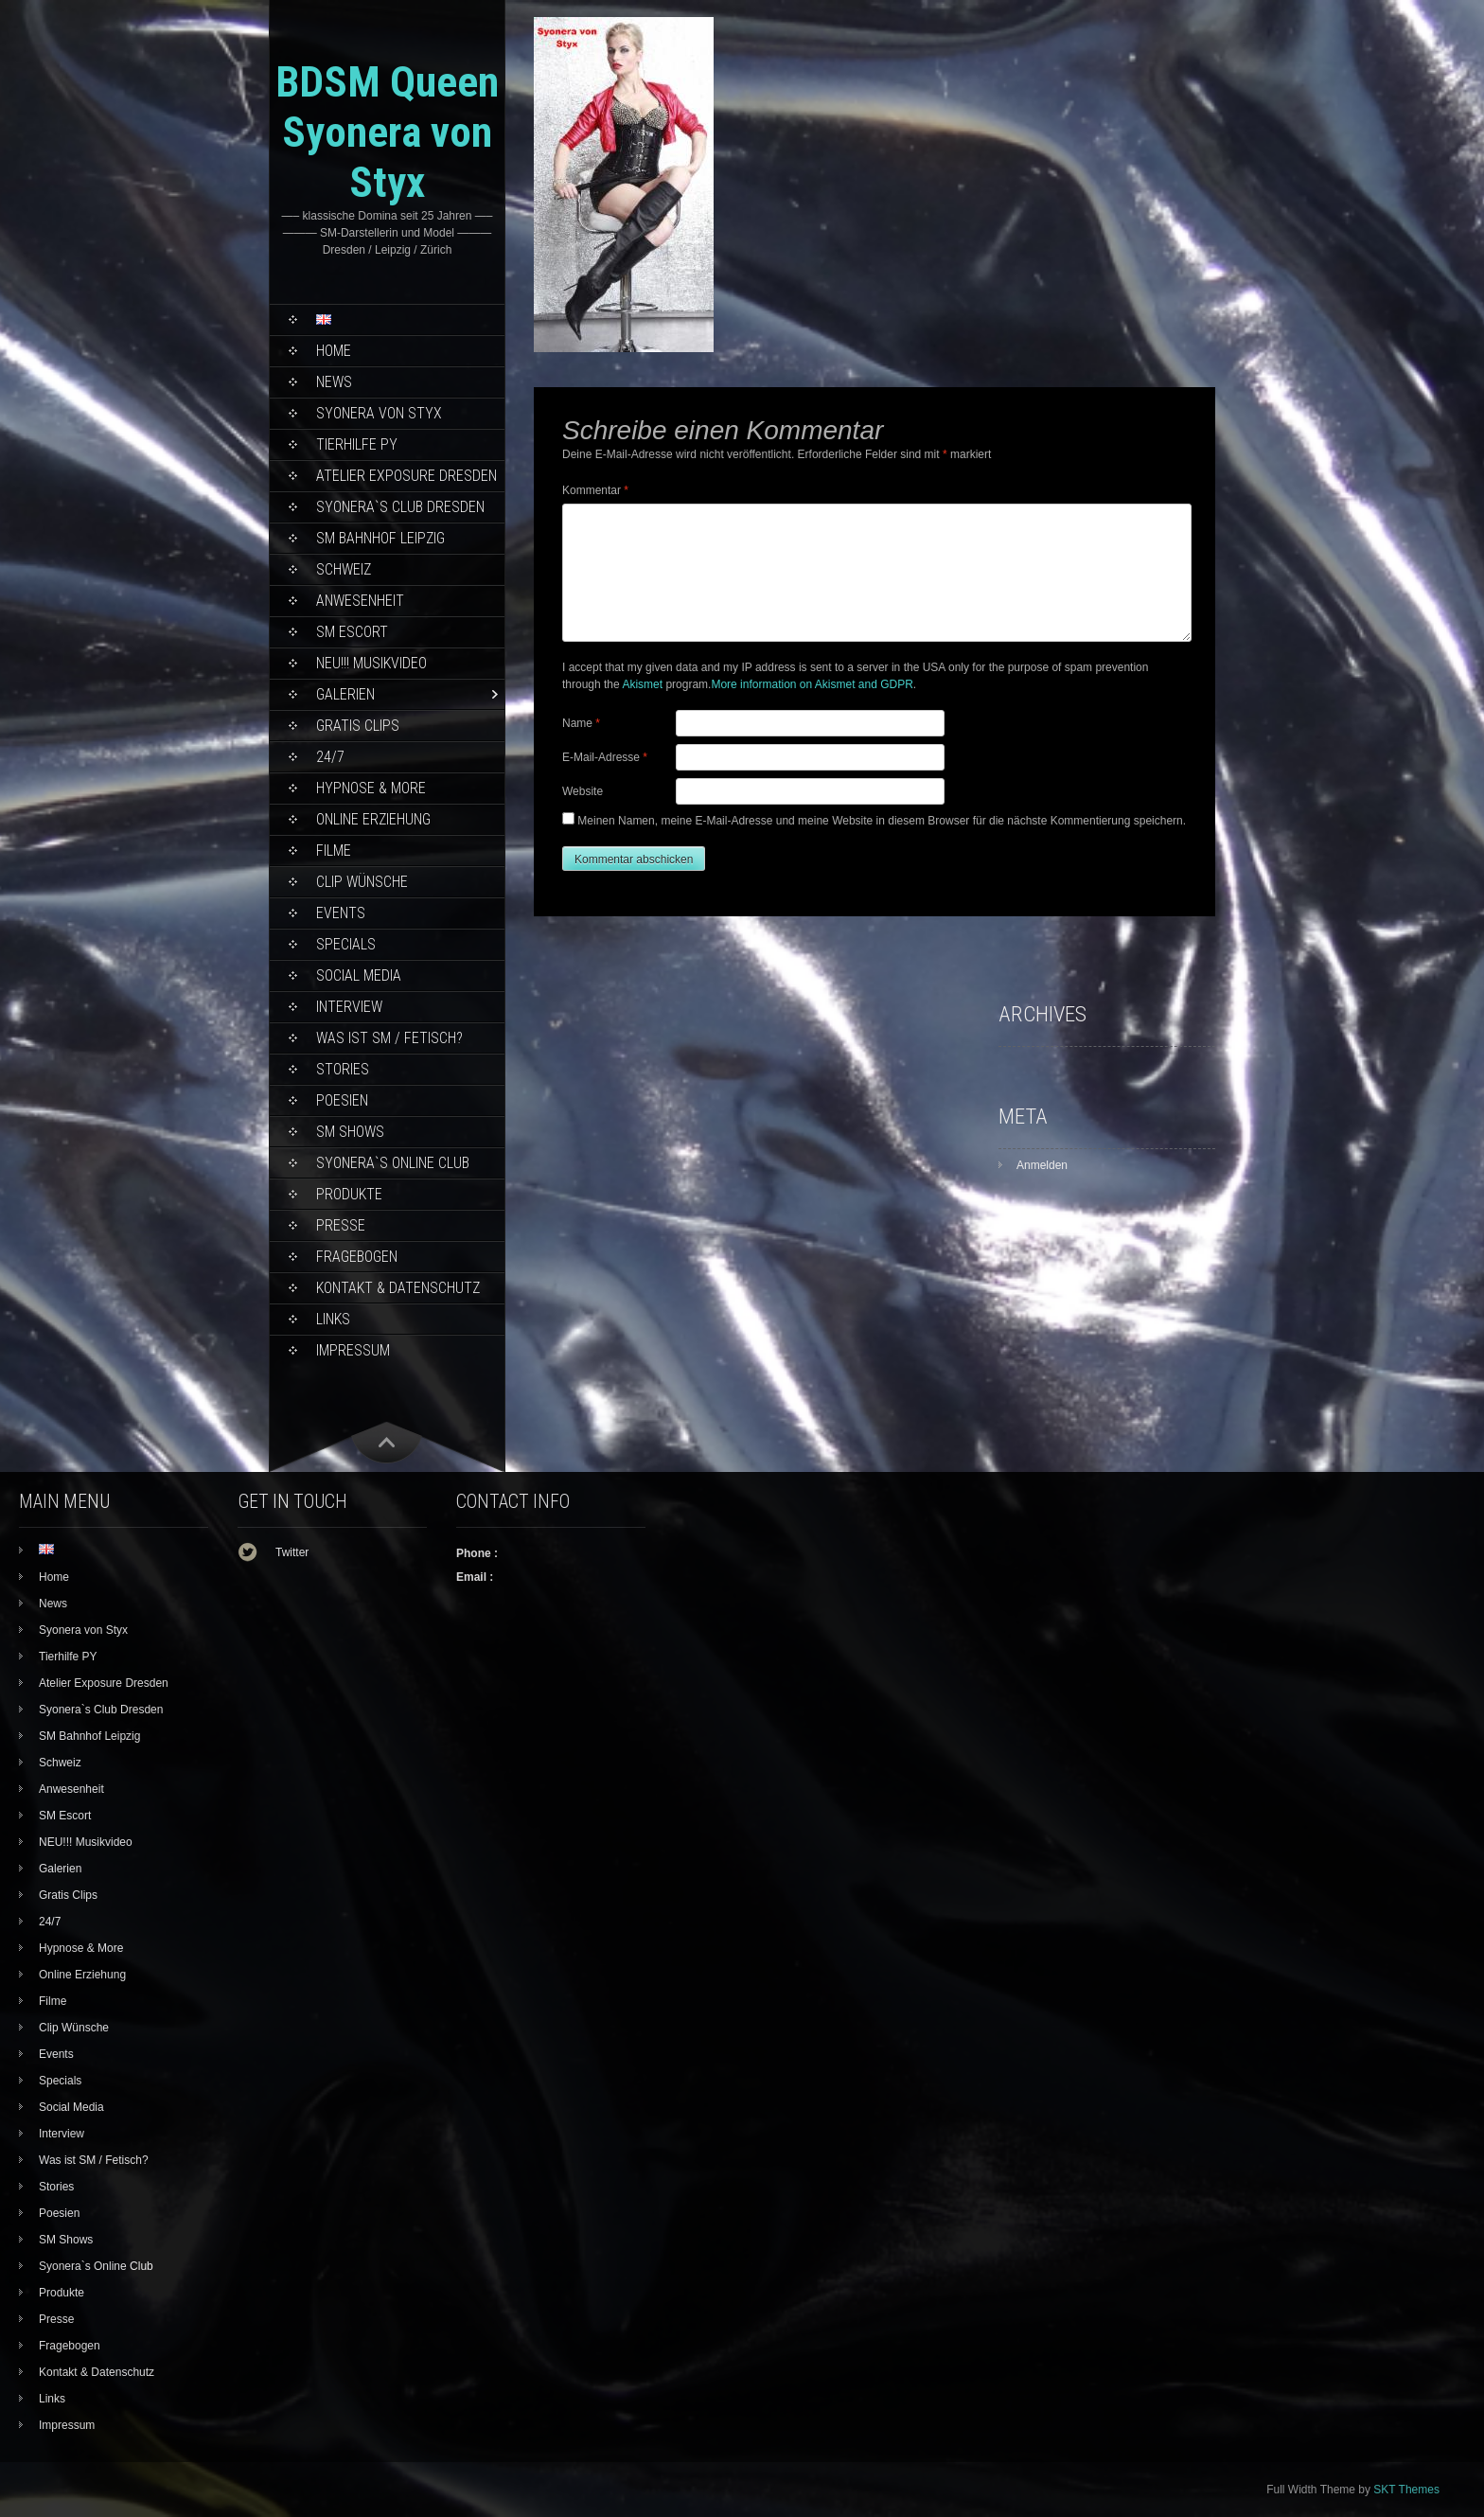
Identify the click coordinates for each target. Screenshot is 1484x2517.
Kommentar (595, 490)
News (334, 382)
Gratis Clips (357, 726)
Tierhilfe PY (357, 444)
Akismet (642, 684)
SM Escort (352, 632)
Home (333, 351)
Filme (333, 851)
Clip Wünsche (362, 882)
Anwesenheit (360, 601)
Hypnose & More (371, 788)
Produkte (349, 1194)
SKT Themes (1406, 2489)
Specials (346, 944)
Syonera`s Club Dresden (400, 507)
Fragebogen (357, 1257)
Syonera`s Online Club (392, 1163)
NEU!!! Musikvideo (371, 663)
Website (582, 791)
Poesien (342, 1100)
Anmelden (1042, 1165)
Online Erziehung (373, 819)
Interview (349, 1007)
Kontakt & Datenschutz (398, 1288)
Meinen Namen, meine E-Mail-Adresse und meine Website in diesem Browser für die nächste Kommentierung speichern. (881, 820)
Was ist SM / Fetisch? (389, 1038)
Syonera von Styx (379, 413)
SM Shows (350, 1132)
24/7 (330, 757)
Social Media (358, 975)
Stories (342, 1069)
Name (581, 723)
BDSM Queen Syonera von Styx (387, 132)
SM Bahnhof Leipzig (380, 538)
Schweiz (343, 569)
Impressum (353, 1350)
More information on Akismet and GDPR (811, 684)
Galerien (345, 694)
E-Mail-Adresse (604, 757)
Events (340, 913)
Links (333, 1319)
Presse (340, 1225)
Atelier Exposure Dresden (406, 476)
